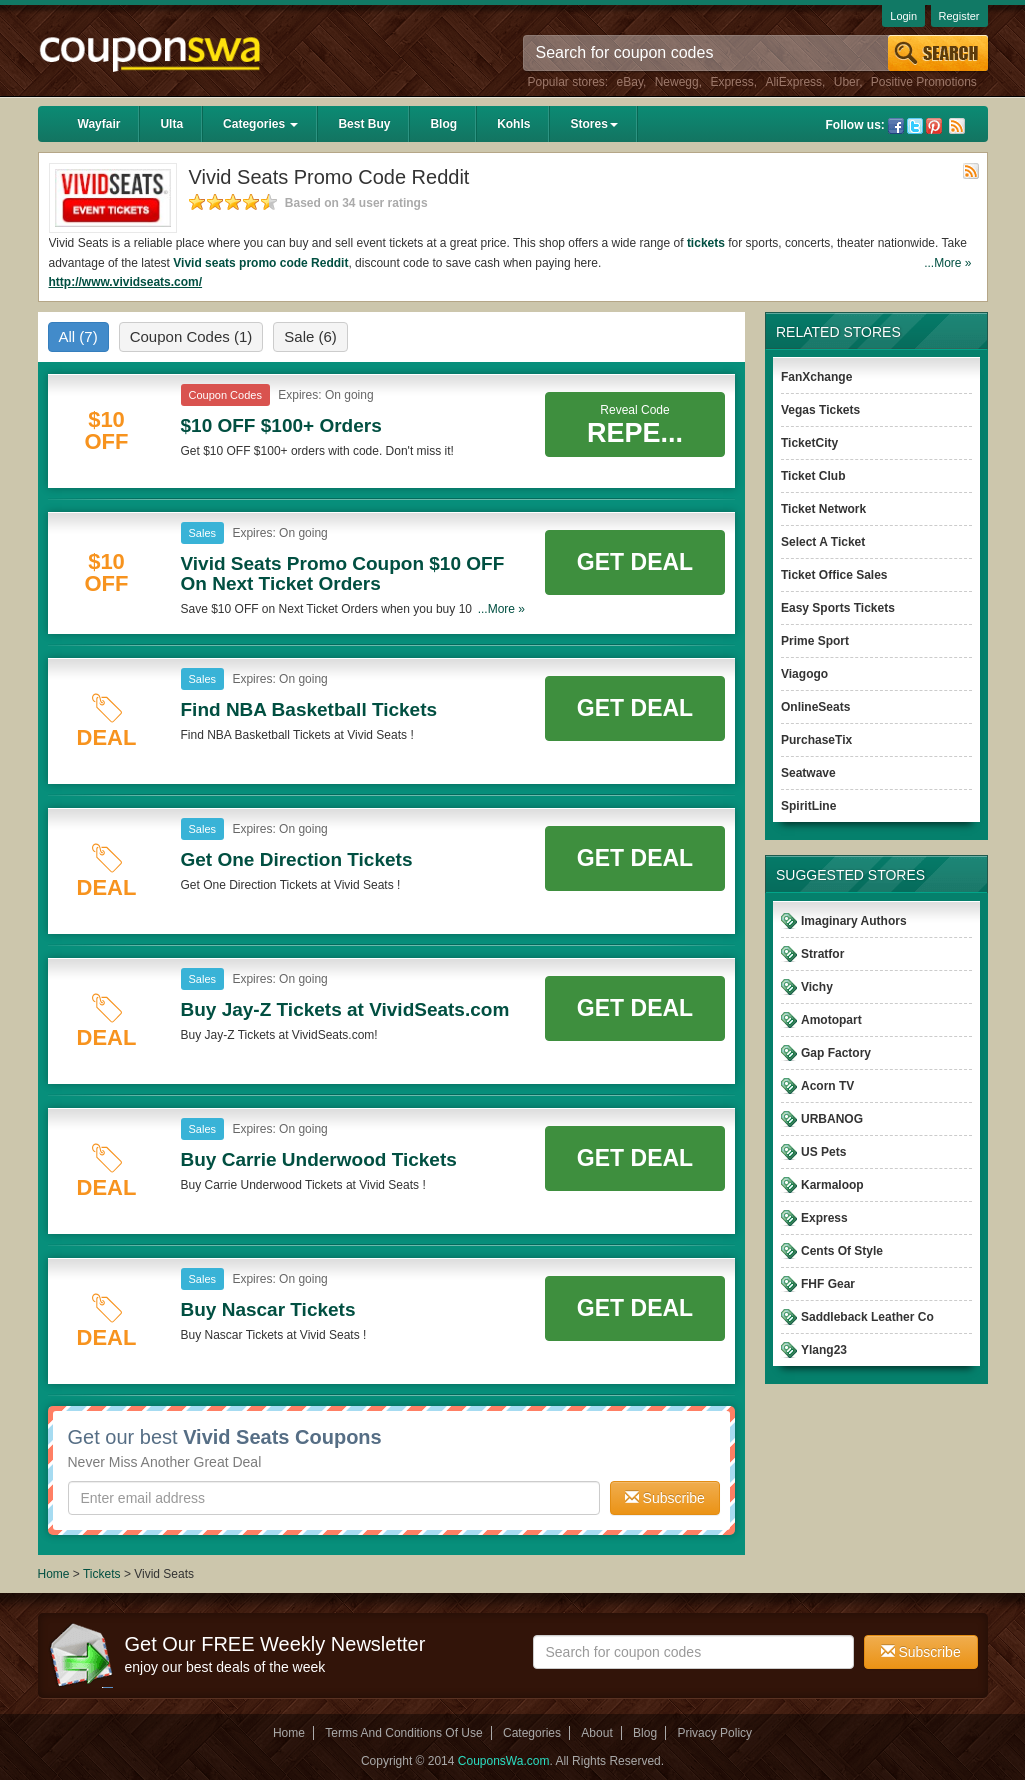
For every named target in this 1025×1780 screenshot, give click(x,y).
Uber (846, 82)
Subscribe (665, 1498)
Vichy (817, 987)
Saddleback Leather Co (867, 1317)
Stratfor (822, 954)
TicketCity (809, 443)
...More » (947, 263)
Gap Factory (836, 1053)
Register (959, 16)
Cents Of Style (842, 1251)
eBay (630, 82)
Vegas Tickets (820, 410)
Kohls (513, 124)
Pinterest (934, 126)
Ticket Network (823, 509)
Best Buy (364, 124)
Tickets (102, 1574)
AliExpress (793, 82)
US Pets (823, 1152)
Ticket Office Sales (834, 575)
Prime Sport (815, 641)
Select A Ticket (823, 542)
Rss (957, 126)
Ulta (171, 124)
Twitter (915, 126)
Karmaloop (832, 1185)
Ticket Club (813, 476)
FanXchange (816, 377)
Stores (593, 124)
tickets (706, 243)
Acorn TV (827, 1086)
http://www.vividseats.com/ (126, 282)
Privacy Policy (714, 1733)
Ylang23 (824, 1350)
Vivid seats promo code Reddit (260, 263)
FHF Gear (828, 1284)
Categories (260, 124)
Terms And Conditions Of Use (403, 1733)
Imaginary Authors (854, 921)
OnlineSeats (815, 707)
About (596, 1733)
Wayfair (99, 124)
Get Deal (635, 562)
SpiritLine (808, 806)
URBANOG (832, 1119)
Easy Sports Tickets (838, 608)
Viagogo (804, 674)
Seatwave (808, 773)
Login (903, 16)
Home (54, 1574)
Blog (443, 124)
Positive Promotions (924, 82)
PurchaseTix (816, 740)
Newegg (677, 82)
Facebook (896, 126)
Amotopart (831, 1020)
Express (731, 82)
